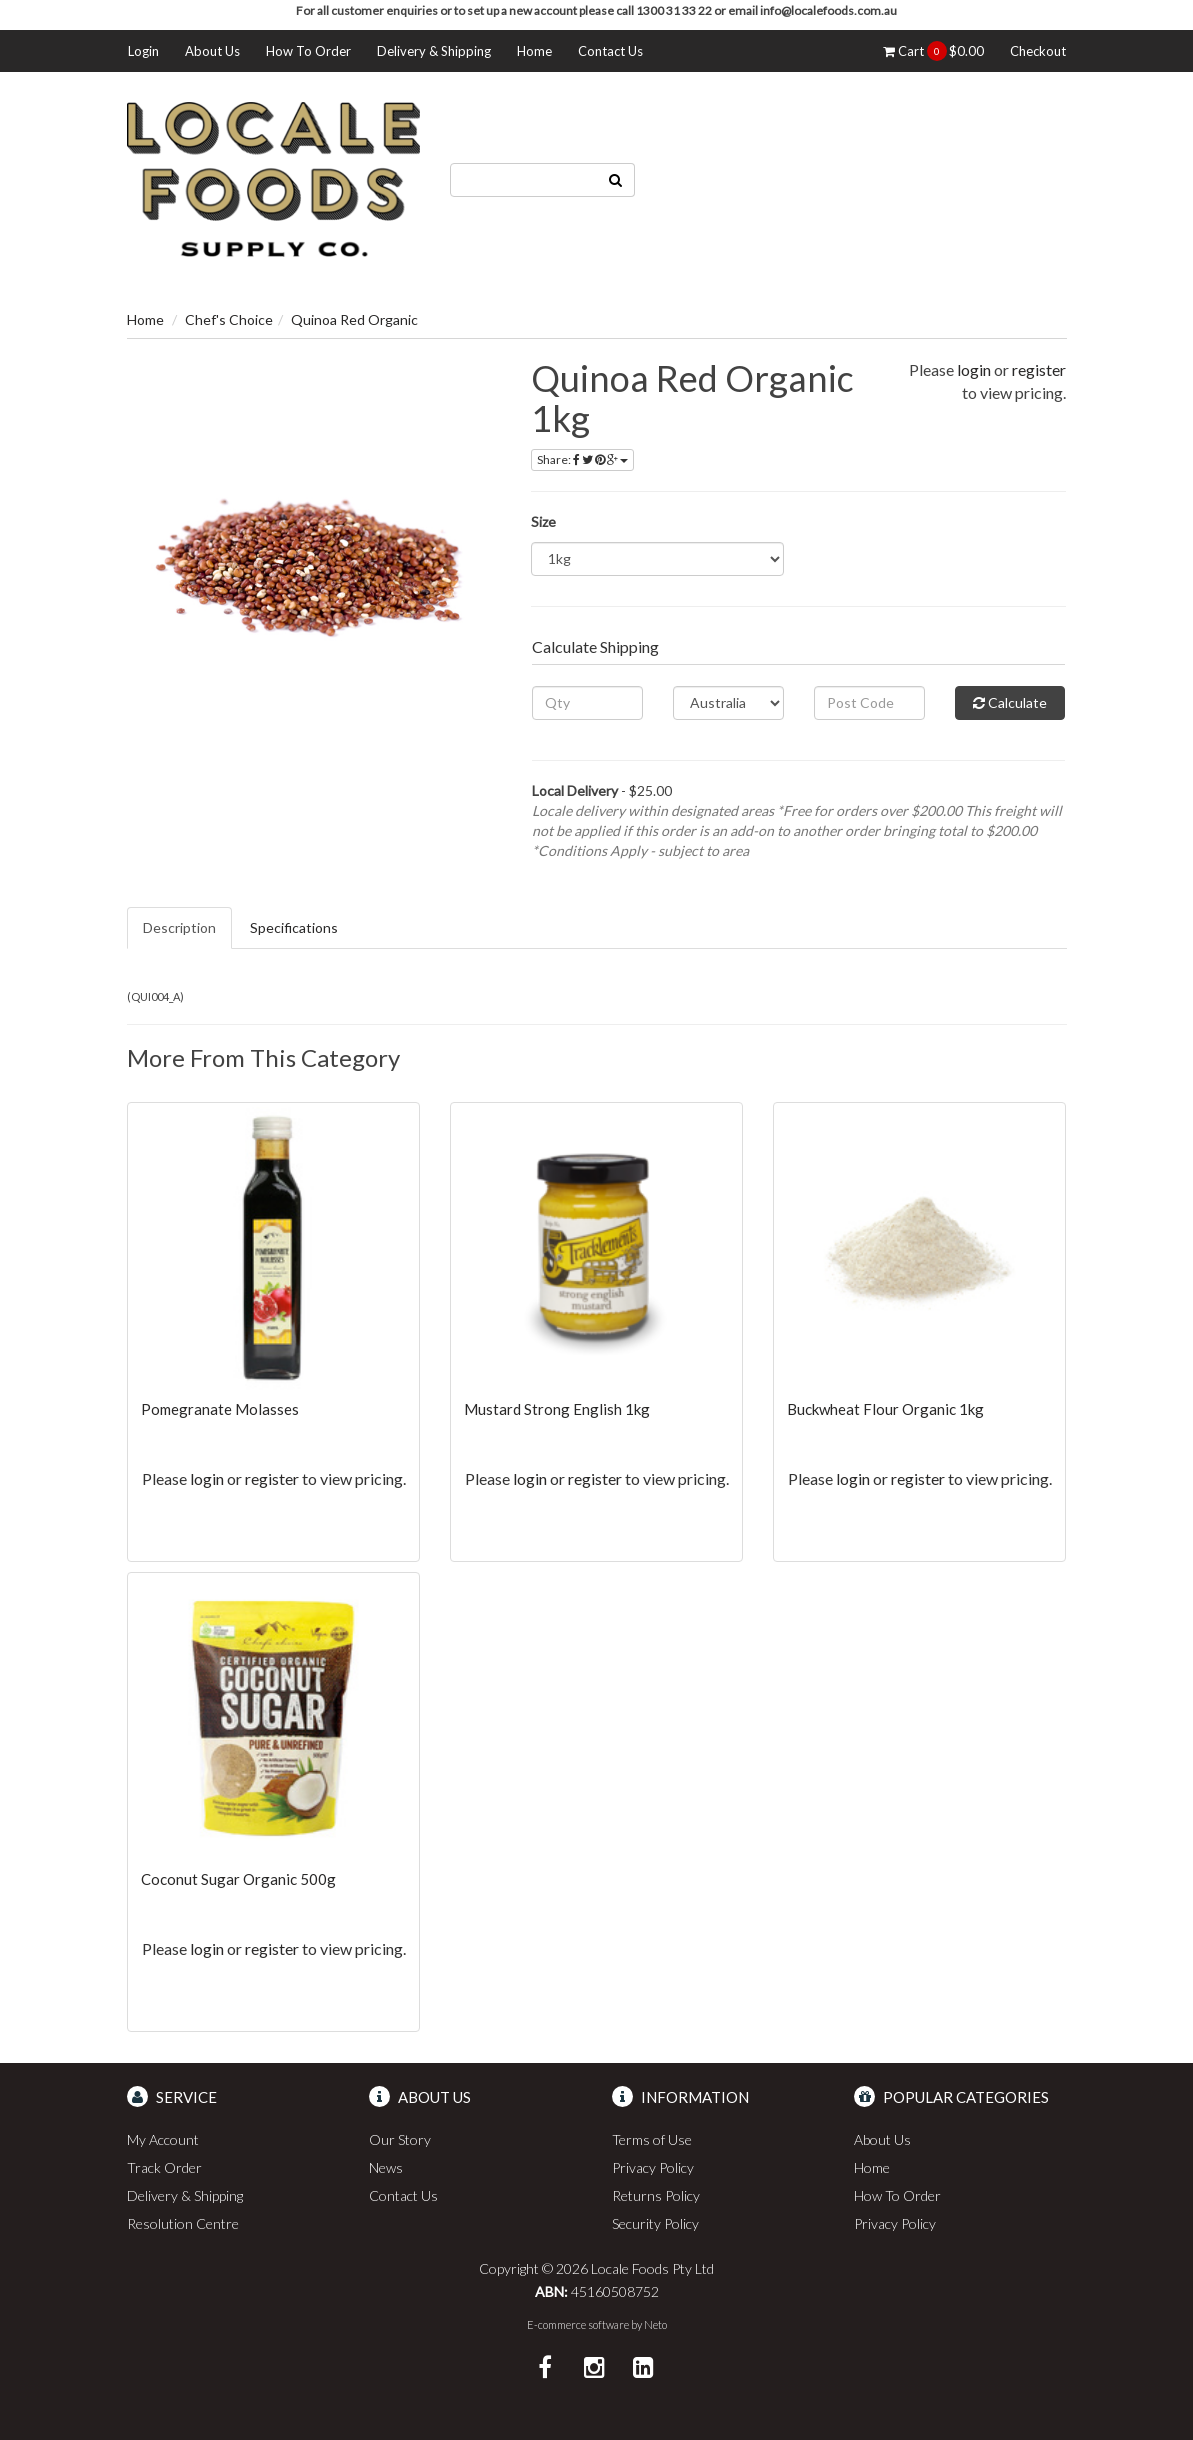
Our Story (400, 2139)
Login (143, 51)
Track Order (164, 2167)
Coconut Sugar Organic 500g (238, 1879)
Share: (582, 459)
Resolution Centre (183, 2223)
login (974, 369)
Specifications (294, 927)
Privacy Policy (653, 2167)
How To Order (308, 51)
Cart (933, 51)
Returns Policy (656, 2195)
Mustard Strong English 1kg (557, 1409)
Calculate (1010, 702)
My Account (163, 2139)
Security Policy (655, 2223)
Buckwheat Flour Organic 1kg (885, 1409)
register (1039, 369)
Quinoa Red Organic (354, 319)
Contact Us (610, 51)
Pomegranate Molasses (220, 1409)
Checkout (1038, 51)
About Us (212, 51)
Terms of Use (652, 2139)
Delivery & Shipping (434, 51)
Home (534, 51)
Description (179, 927)
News (386, 2167)
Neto (655, 2324)
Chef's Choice (229, 319)
